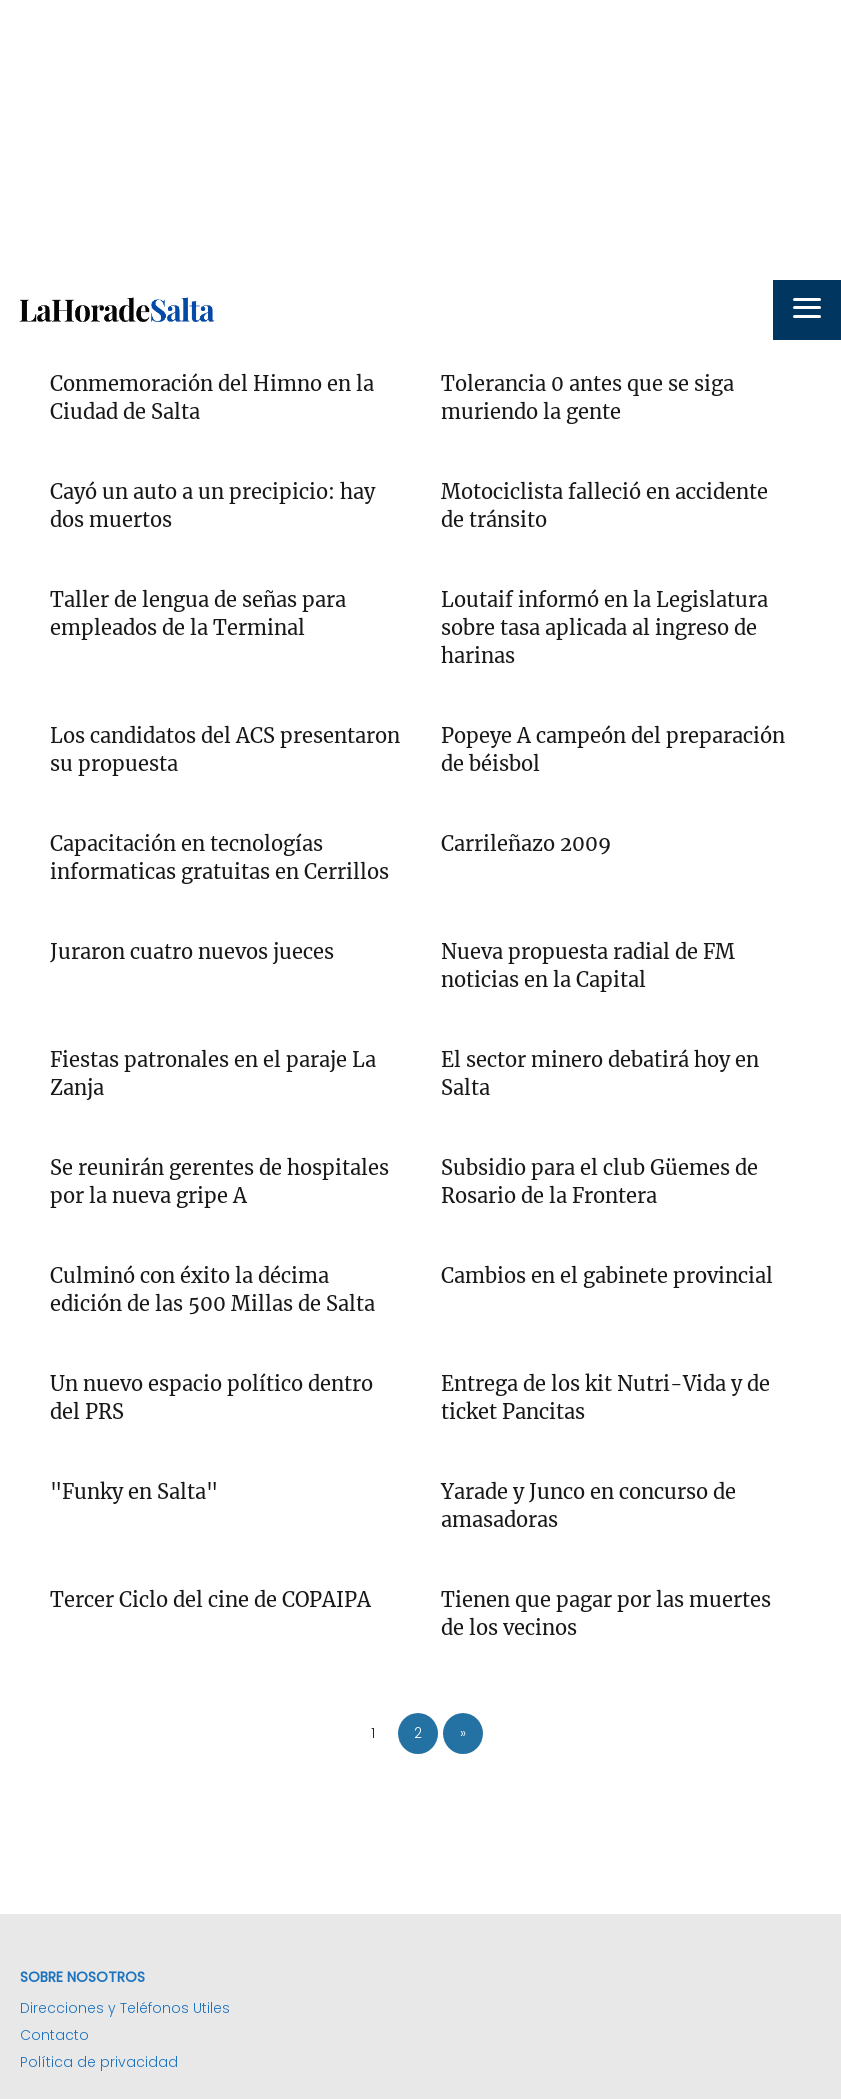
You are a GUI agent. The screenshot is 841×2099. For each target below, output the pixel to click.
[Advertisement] (420, 140)
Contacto (54, 2035)
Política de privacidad (99, 2062)
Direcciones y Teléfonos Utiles (125, 2008)
